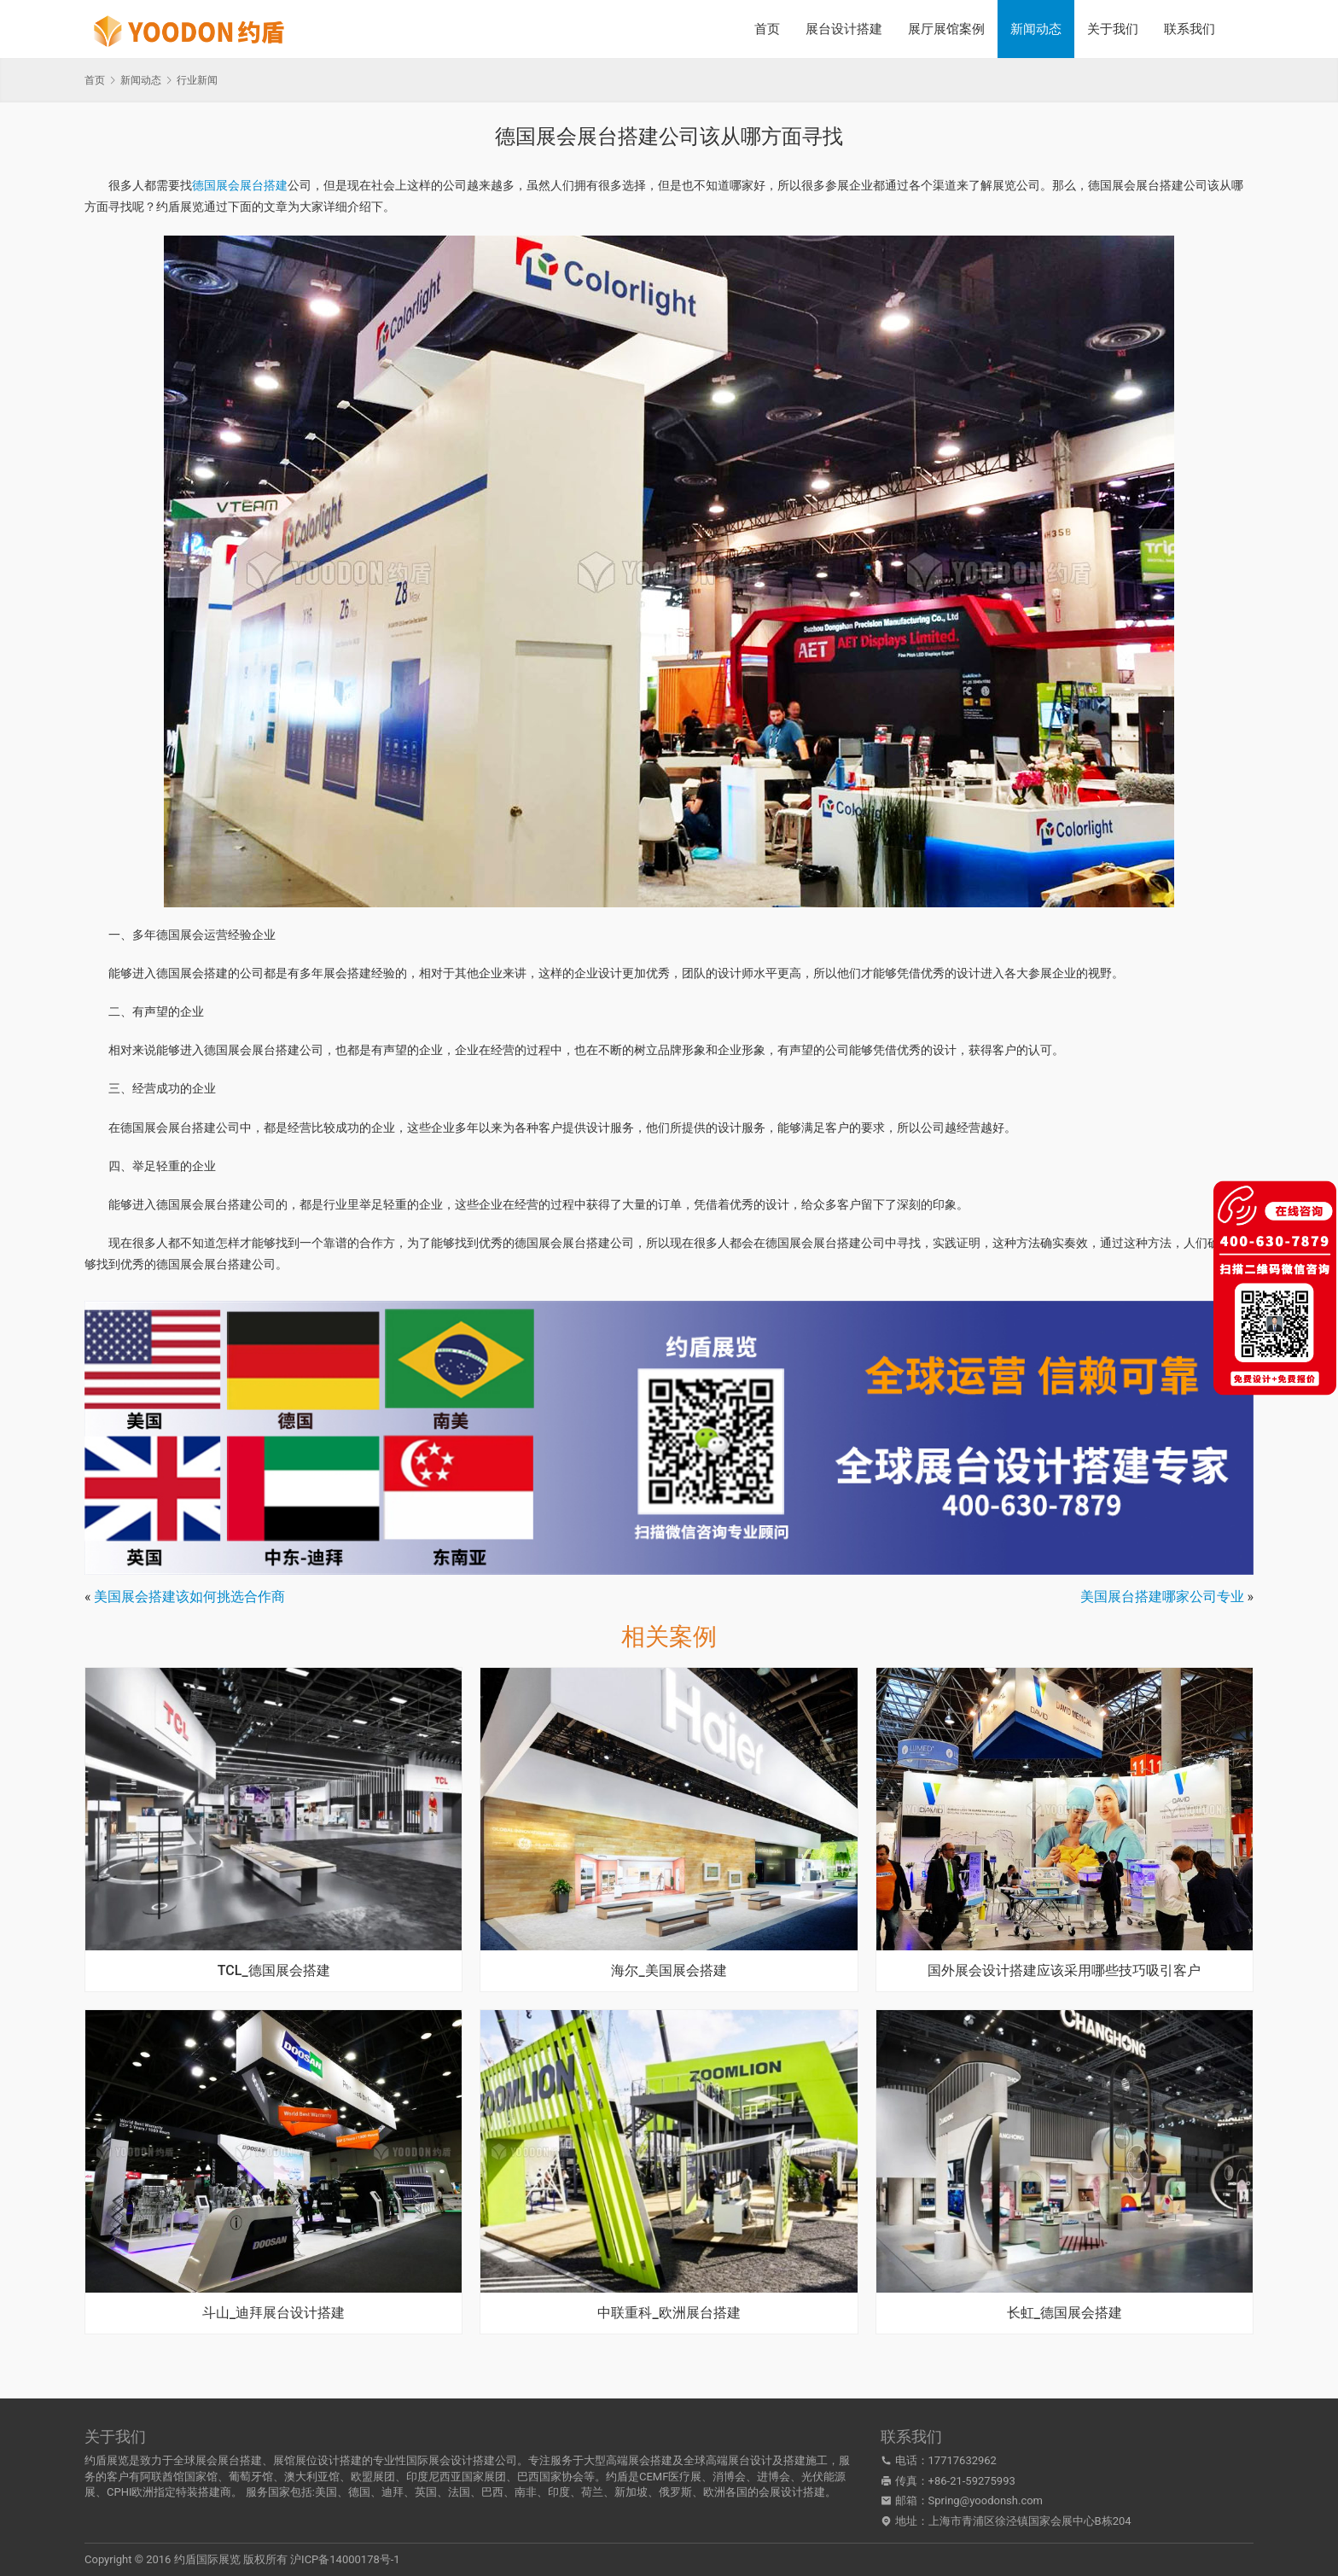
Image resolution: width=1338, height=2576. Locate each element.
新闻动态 (1036, 29)
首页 (767, 29)
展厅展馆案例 (946, 29)
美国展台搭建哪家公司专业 (1162, 1596)
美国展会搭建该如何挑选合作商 (189, 1596)
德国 (359, 2492)
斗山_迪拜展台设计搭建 (273, 2313)
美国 (326, 2492)
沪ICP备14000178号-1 (345, 2559)
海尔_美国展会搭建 (668, 1971)
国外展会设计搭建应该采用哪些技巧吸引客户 (1064, 1971)
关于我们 (1112, 29)
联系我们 (1189, 29)
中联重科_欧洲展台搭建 (668, 2313)
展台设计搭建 (844, 29)
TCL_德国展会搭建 (274, 1971)
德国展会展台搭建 (240, 185)
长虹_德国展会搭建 (1064, 2313)
